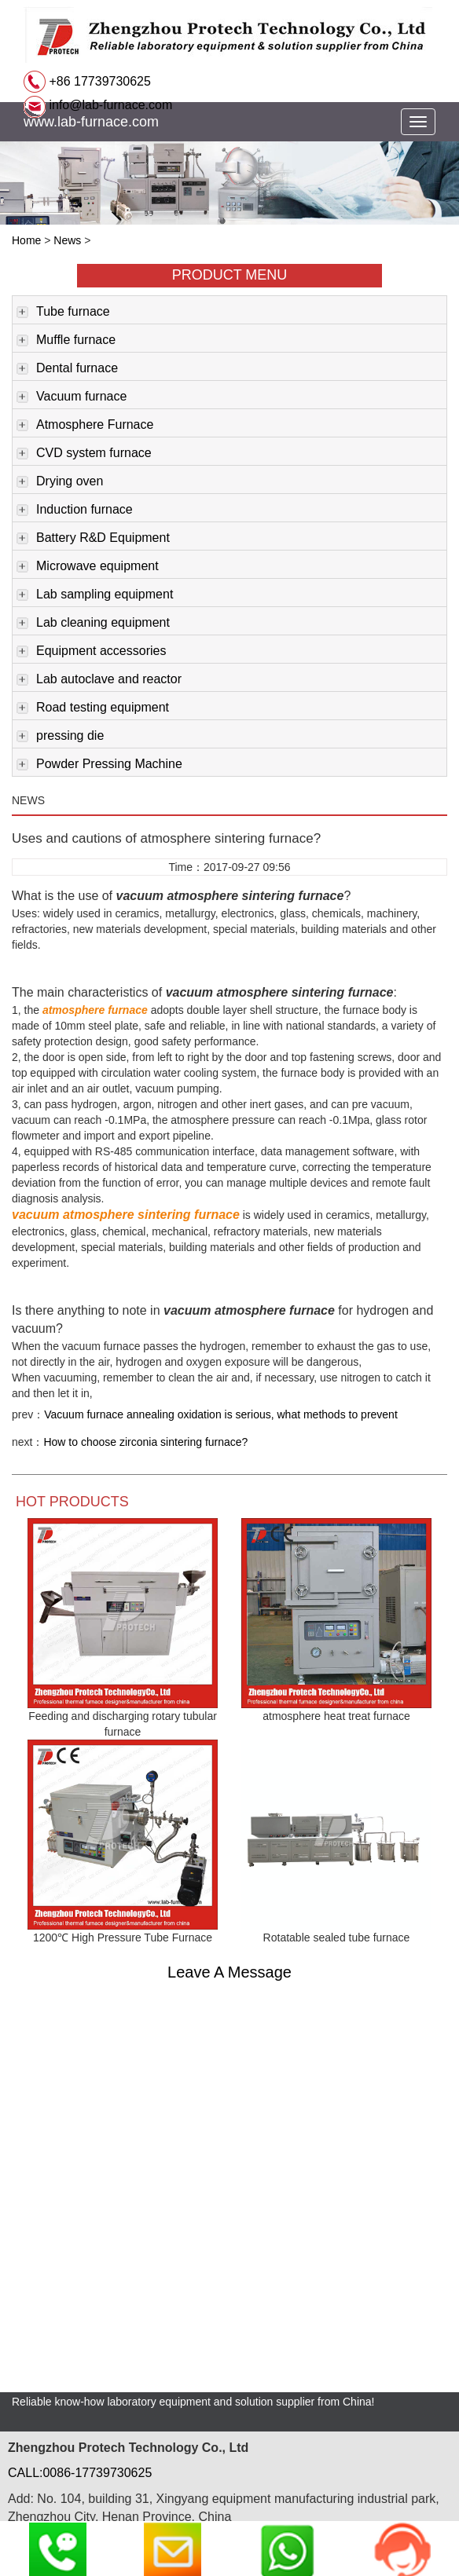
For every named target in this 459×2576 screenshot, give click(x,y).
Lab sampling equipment (95, 595)
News (67, 240)
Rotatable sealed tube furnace (336, 1937)
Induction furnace (75, 510)
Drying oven (60, 482)
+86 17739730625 (98, 81)
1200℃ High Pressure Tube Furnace (122, 1937)
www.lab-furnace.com (91, 122)
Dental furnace (67, 369)
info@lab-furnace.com (109, 105)
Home (26, 240)
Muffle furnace (66, 341)
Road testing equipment (93, 708)
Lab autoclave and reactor (99, 680)
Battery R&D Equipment (93, 539)
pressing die (60, 737)
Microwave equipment (88, 567)
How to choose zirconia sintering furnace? (145, 1442)
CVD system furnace (84, 454)
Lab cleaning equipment (93, 623)
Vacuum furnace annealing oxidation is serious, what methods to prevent (221, 1414)
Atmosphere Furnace (85, 426)
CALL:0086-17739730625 (80, 2472)
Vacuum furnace (72, 397)
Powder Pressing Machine (99, 765)
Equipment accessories (91, 652)
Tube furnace (63, 312)
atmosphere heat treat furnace (336, 1716)
